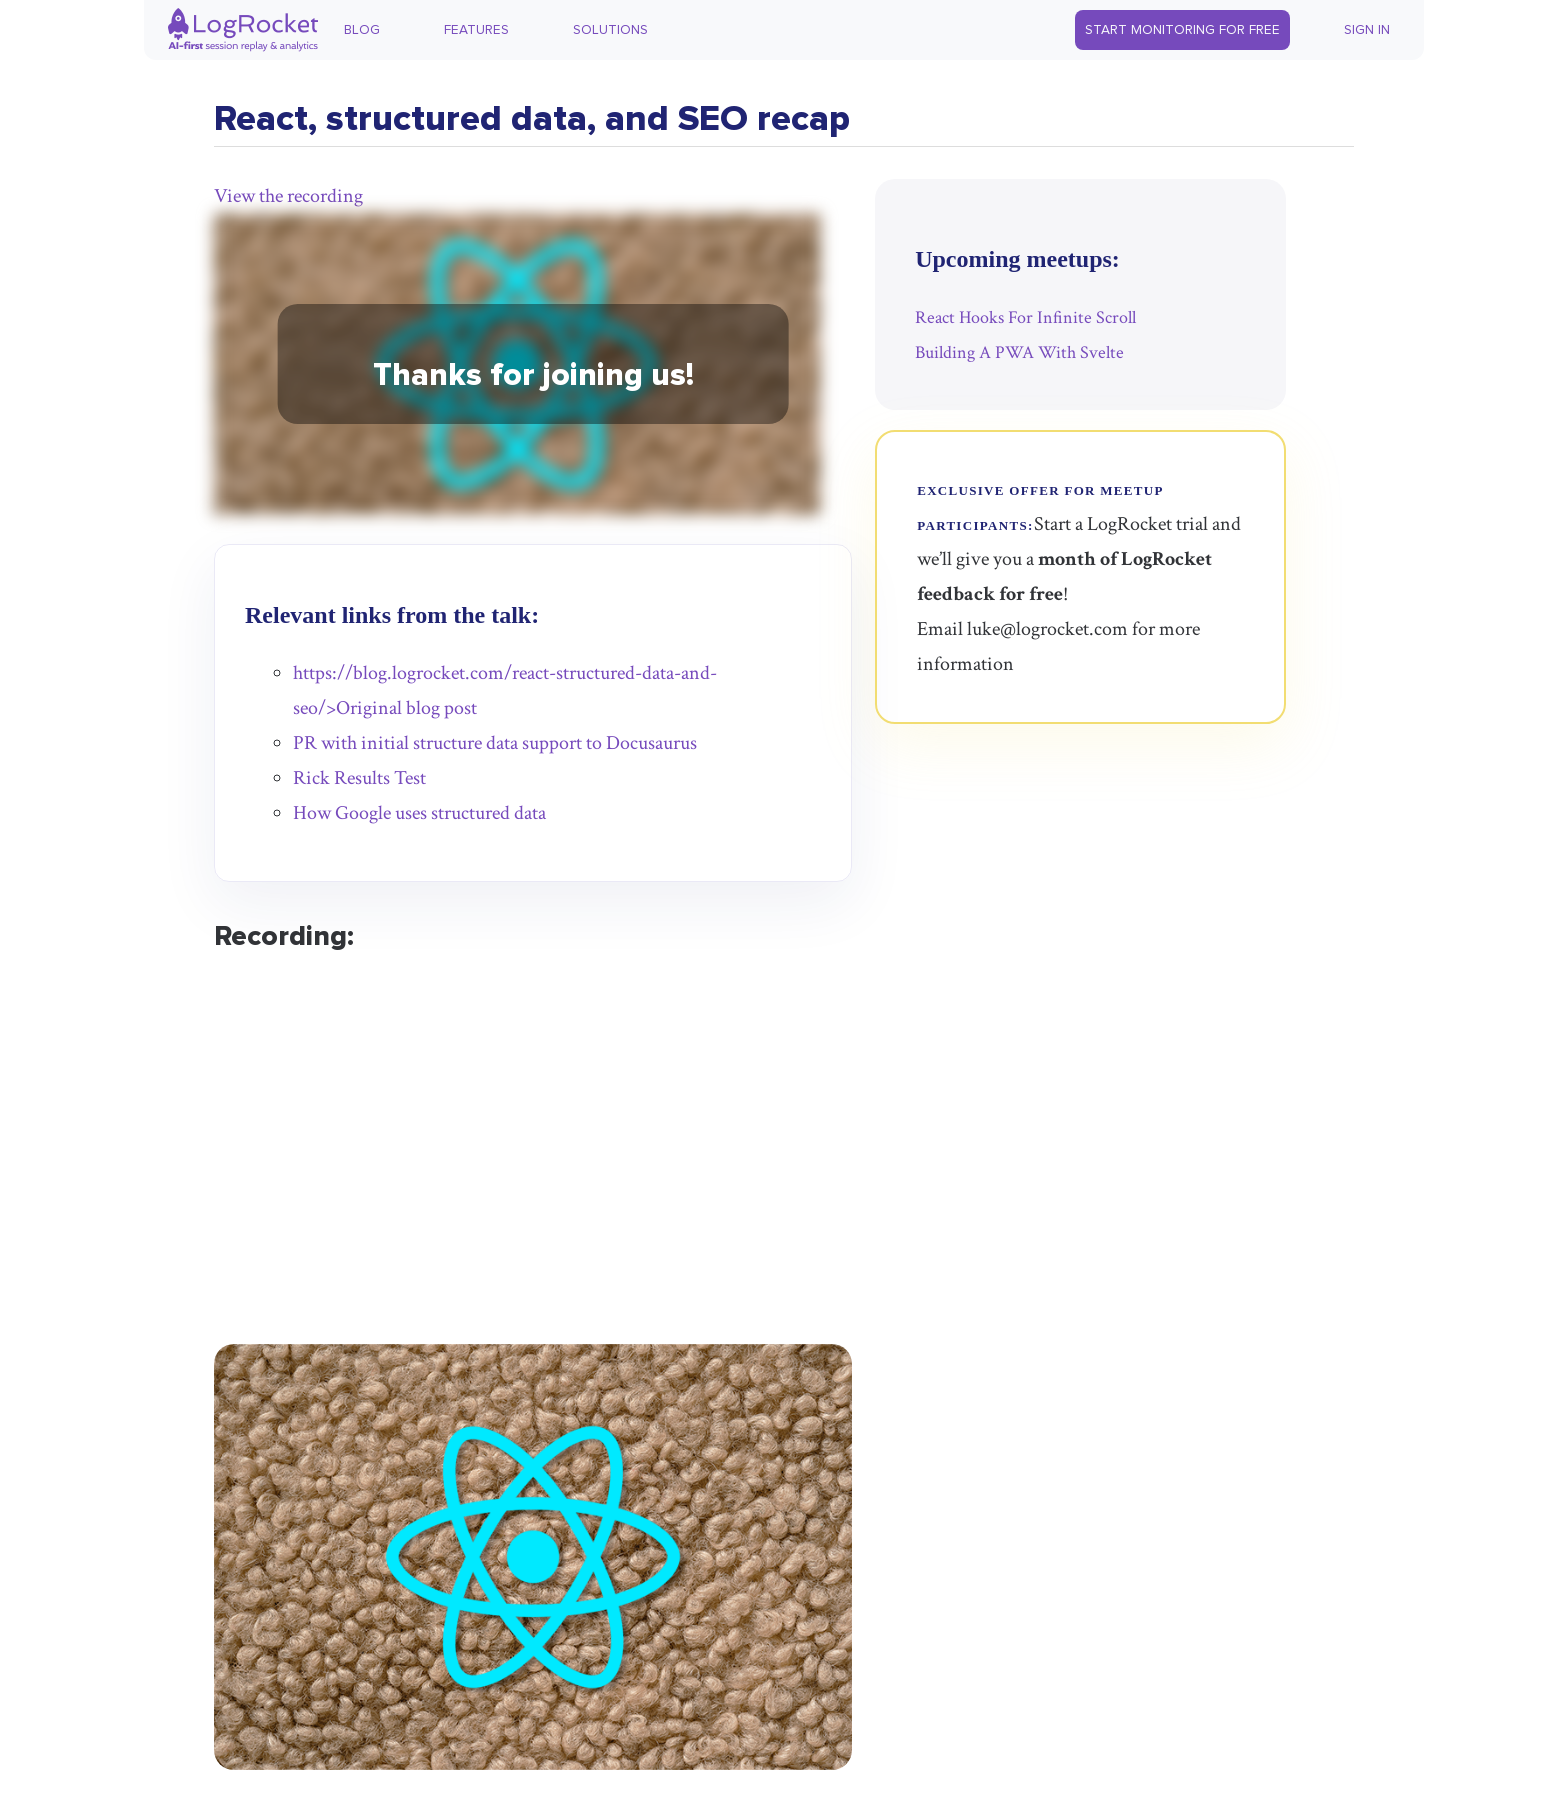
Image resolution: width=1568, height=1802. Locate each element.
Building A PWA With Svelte (1019, 352)
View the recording (288, 196)
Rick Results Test (359, 778)
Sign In (1367, 30)
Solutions (610, 30)
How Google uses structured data (419, 813)
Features (476, 30)
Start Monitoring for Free (1182, 30)
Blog (362, 30)
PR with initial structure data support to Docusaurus (495, 743)
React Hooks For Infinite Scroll (1025, 317)
